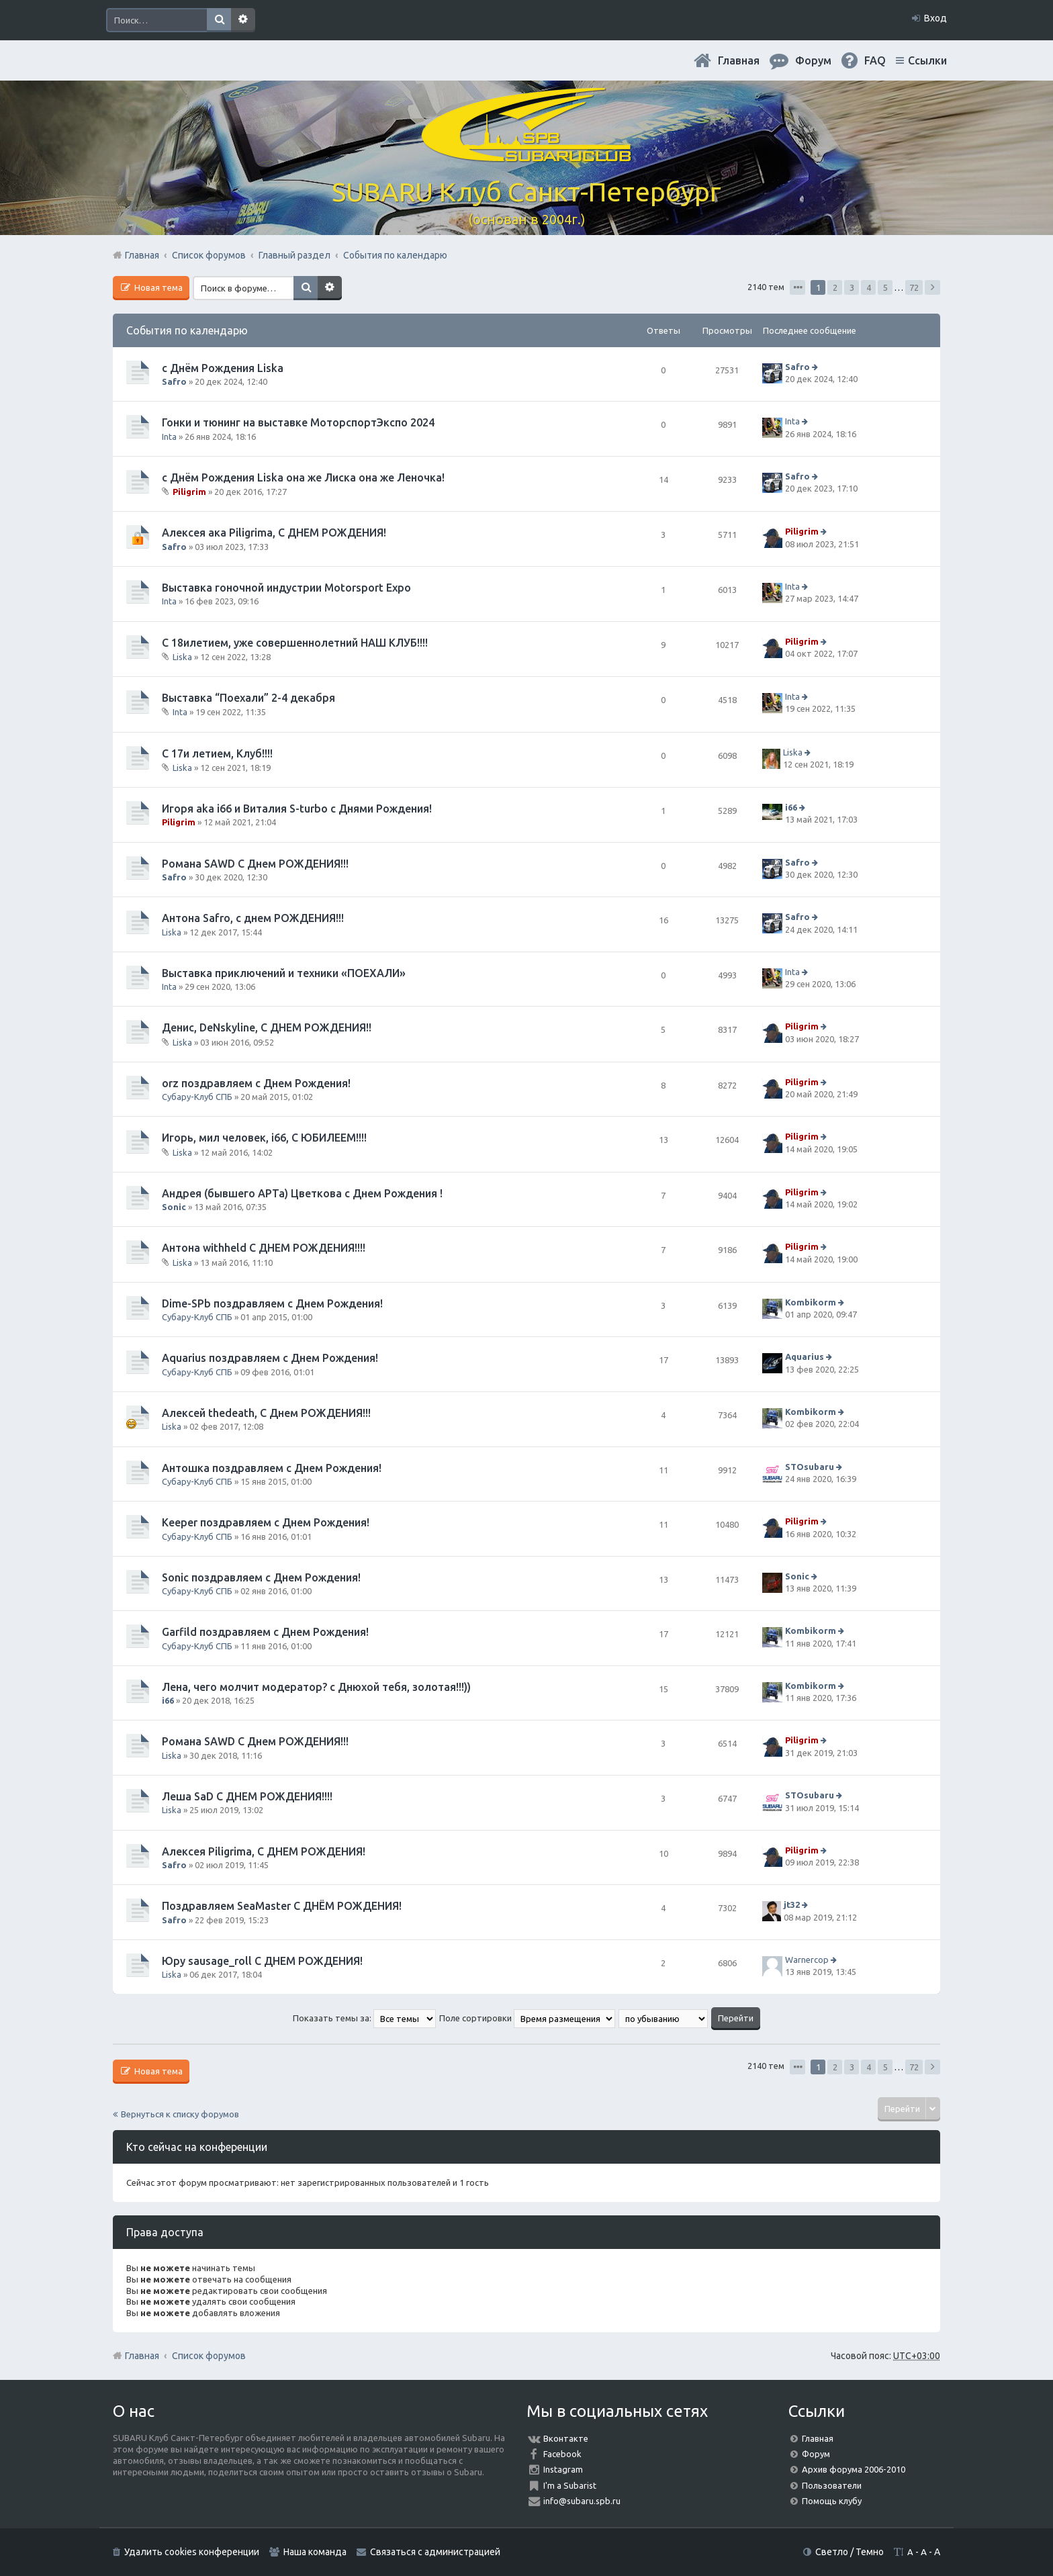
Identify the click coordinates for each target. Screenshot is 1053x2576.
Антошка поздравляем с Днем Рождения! (271, 1468)
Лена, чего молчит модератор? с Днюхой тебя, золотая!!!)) (316, 1687)
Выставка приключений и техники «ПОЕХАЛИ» (284, 973)
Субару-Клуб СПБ (197, 1096)
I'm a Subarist (569, 2485)
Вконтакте (565, 2438)
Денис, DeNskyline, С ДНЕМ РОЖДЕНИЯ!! (266, 1027)
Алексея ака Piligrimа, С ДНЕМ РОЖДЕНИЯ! (274, 532)
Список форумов (209, 2355)
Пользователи (832, 2485)
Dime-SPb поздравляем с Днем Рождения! (272, 1303)
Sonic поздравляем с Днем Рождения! (261, 1577)
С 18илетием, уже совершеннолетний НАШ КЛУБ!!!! (295, 643)
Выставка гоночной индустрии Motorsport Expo (286, 588)
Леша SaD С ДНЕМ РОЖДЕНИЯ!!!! (247, 1796)
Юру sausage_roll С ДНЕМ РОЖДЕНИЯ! (262, 1961)
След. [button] (932, 287)
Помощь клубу (832, 2500)
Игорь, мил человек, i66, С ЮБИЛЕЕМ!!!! (264, 1138)
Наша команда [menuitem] (315, 2551)
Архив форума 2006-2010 (853, 2469)
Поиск (219, 20)
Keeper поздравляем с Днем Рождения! (265, 1522)
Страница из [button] (797, 287)
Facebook (562, 2453)
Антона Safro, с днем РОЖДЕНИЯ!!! (253, 918)
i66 (791, 807)
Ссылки (927, 60)
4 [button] (868, 287)
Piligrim (189, 491)
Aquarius (804, 1357)
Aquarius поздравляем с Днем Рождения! (270, 1358)
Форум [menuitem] (813, 60)
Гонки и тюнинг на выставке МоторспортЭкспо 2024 (298, 422)
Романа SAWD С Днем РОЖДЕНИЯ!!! (255, 864)
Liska (182, 656)
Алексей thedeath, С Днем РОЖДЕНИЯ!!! (266, 1413)
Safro (174, 381)
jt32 (792, 1904)
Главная (739, 60)
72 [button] (914, 287)
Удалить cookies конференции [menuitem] (191, 2551)
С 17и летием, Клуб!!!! (217, 753)
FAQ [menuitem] (875, 60)
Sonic (174, 1206)
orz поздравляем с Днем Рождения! (256, 1083)
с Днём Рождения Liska (222, 368)
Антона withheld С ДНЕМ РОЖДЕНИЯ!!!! (263, 1248)
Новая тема (157, 287)
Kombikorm (810, 1302)
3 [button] (852, 287)
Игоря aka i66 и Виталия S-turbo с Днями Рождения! (297, 808)
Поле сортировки (527, 2018)
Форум (816, 2453)
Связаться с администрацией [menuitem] (435, 2551)
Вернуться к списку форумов (180, 2114)
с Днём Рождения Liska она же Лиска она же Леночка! (303, 477)
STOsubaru (809, 1466)
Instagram (563, 2469)
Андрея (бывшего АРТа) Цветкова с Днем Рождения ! (302, 1193)
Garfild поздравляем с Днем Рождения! (265, 1632)
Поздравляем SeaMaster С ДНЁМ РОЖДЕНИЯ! (282, 1906)
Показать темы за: (364, 2018)
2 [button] (835, 287)
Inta (169, 436)
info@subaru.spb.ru (582, 2500)
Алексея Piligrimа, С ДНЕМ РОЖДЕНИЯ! (263, 1851)
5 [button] (885, 287)
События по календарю (187, 330)
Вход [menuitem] (935, 18)
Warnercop (807, 1959)
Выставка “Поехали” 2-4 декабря (248, 698)
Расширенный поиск (243, 20)
